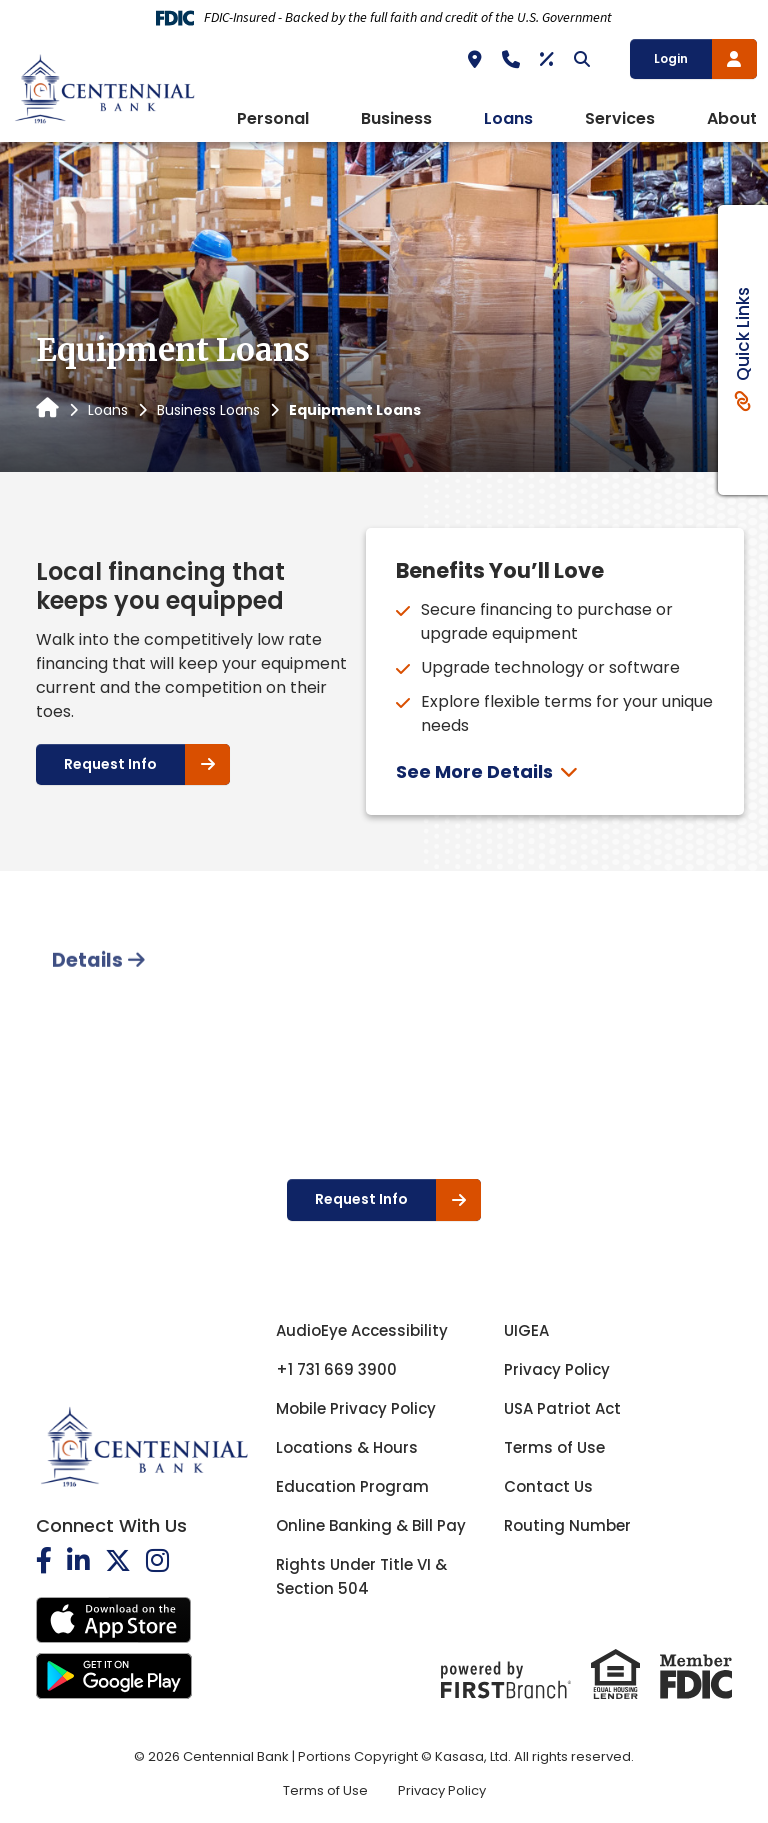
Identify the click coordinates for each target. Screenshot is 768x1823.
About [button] (732, 118)
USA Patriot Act (562, 1408)
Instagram (157, 1560)
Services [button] (620, 118)
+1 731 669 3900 (336, 1369)
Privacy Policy (557, 1369)
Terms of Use (554, 1447)
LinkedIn (78, 1560)
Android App (114, 1676)
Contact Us (548, 1486)
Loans (108, 410)
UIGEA (526, 1330)
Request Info (110, 764)
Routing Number (567, 1525)
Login (671, 58)
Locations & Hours (347, 1447)
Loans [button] (508, 118)
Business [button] (396, 118)
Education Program (352, 1486)
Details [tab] (87, 1035)
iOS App (114, 1620)
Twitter (118, 1560)
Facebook (44, 1560)
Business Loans (208, 410)
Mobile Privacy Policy (356, 1408)
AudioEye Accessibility (362, 1330)
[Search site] (582, 59)
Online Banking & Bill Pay (371, 1525)
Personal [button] (273, 118)
